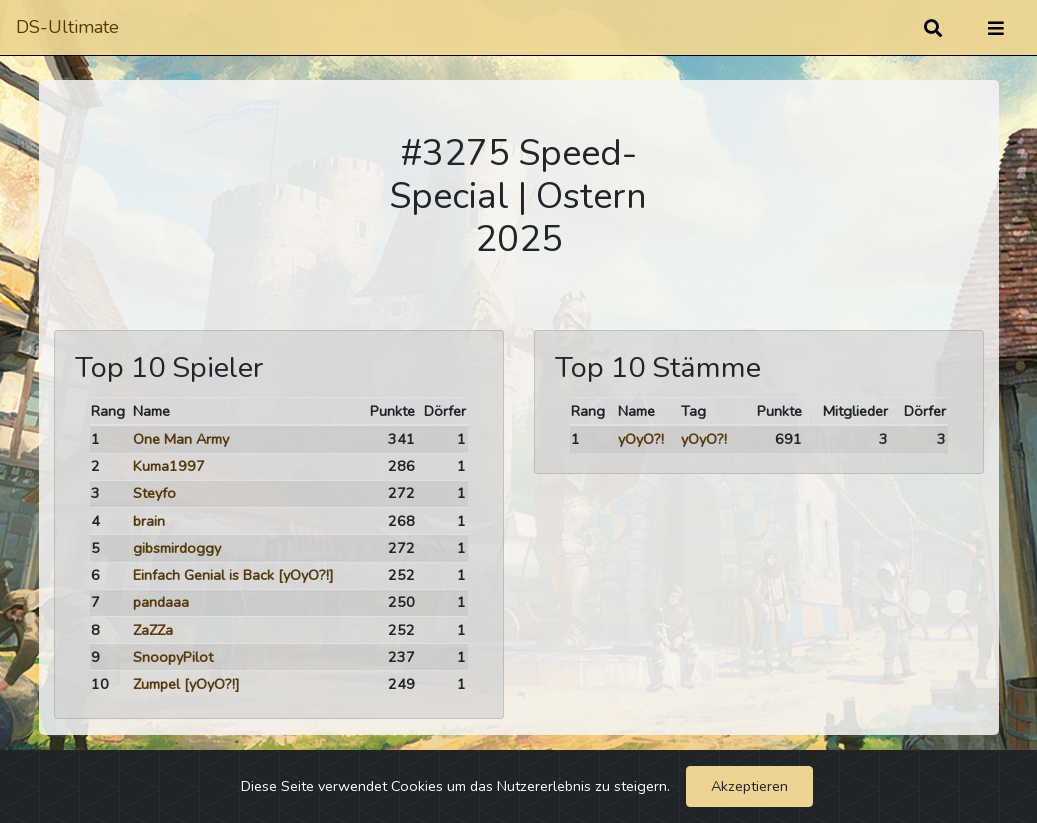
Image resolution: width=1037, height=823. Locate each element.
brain (149, 521)
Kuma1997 (169, 466)
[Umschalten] (996, 28)
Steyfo (154, 493)
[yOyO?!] (306, 575)
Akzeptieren (749, 786)
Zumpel (156, 684)
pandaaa (161, 602)
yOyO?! (641, 439)
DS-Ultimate (67, 27)
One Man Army (181, 439)
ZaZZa (153, 630)
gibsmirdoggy (177, 548)
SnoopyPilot (173, 657)
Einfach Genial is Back (203, 575)
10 (100, 684)
